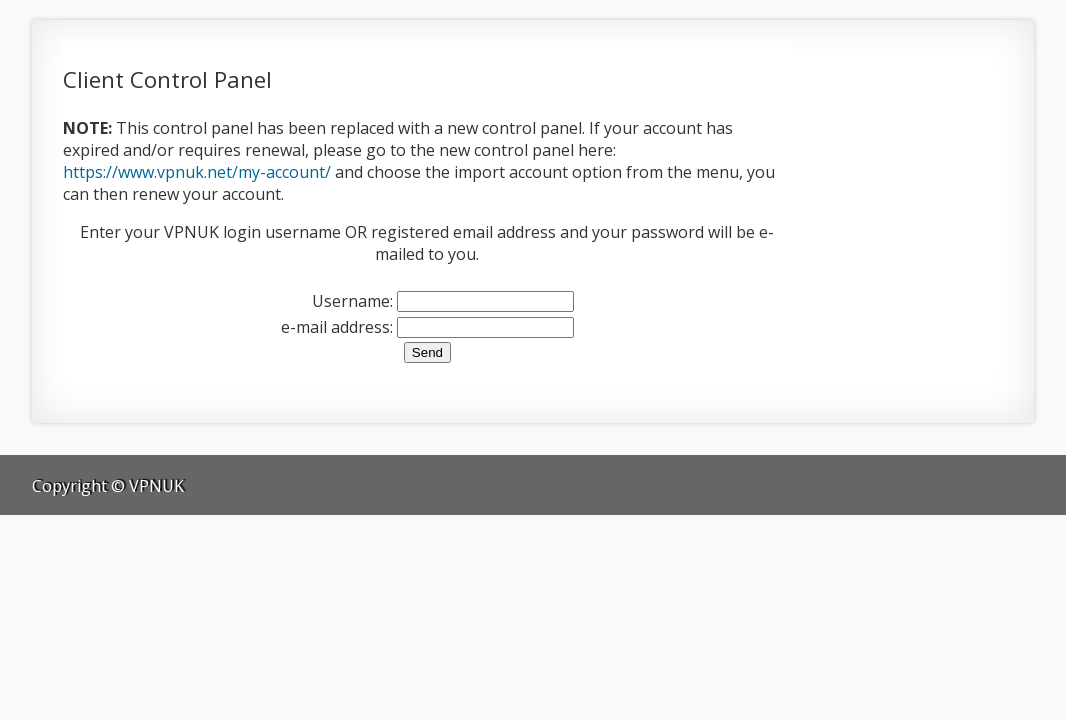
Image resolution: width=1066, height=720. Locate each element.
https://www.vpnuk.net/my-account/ (197, 172)
